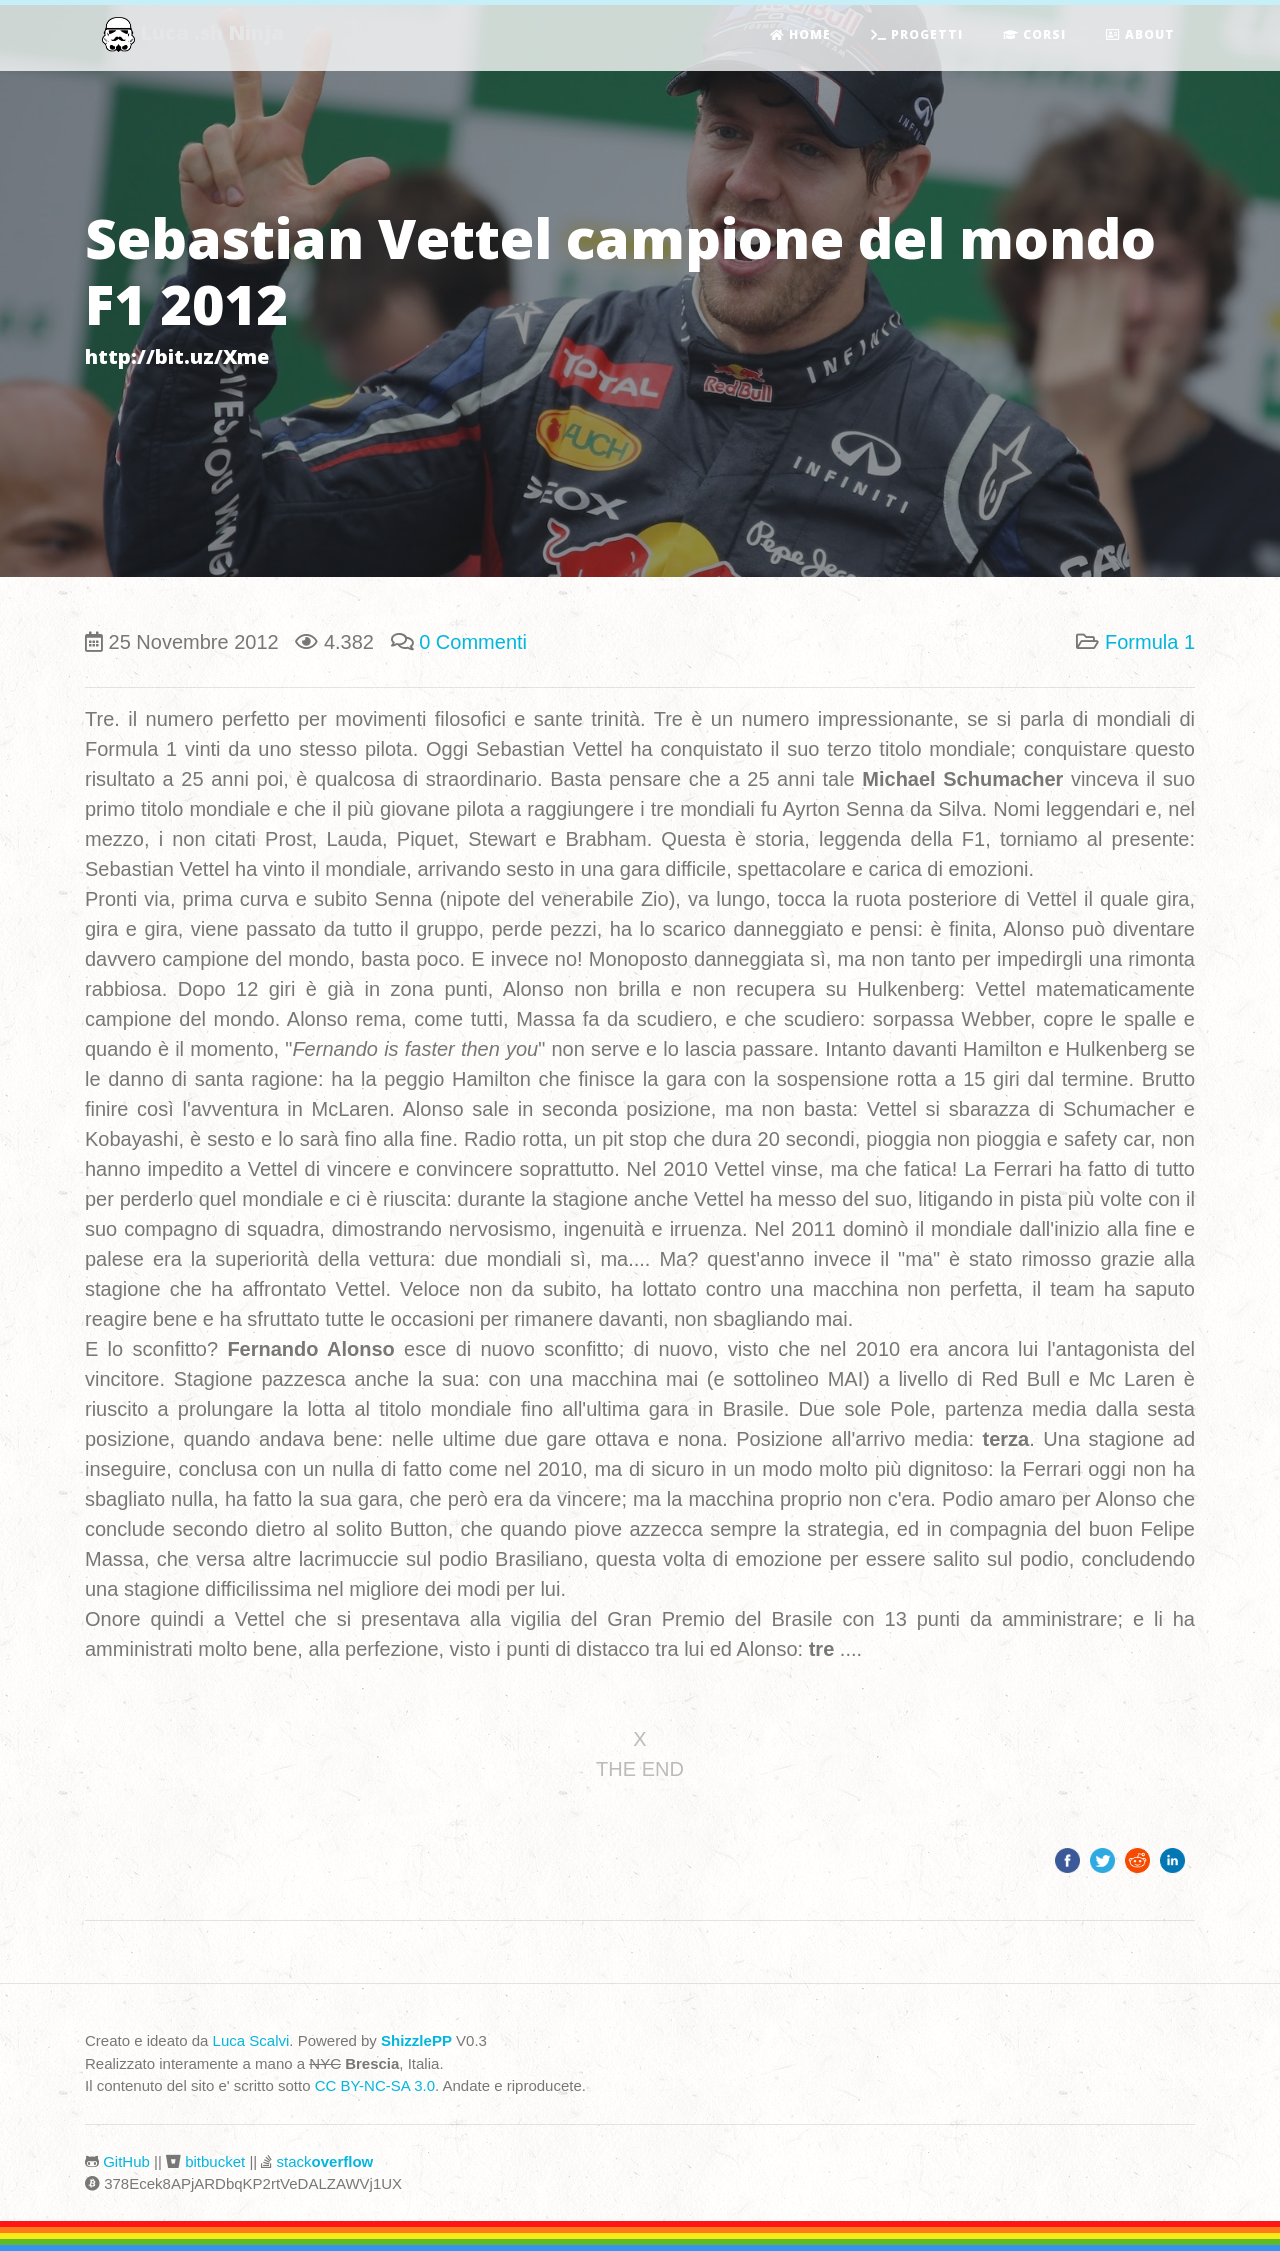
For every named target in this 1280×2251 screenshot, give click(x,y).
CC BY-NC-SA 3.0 (375, 2085)
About (1140, 35)
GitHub (126, 2161)
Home (800, 35)
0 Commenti (473, 642)
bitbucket (215, 2161)
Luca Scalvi (251, 2040)
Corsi (1034, 35)
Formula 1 (1150, 642)
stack (325, 2161)
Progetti (917, 35)
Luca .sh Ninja (195, 35)
